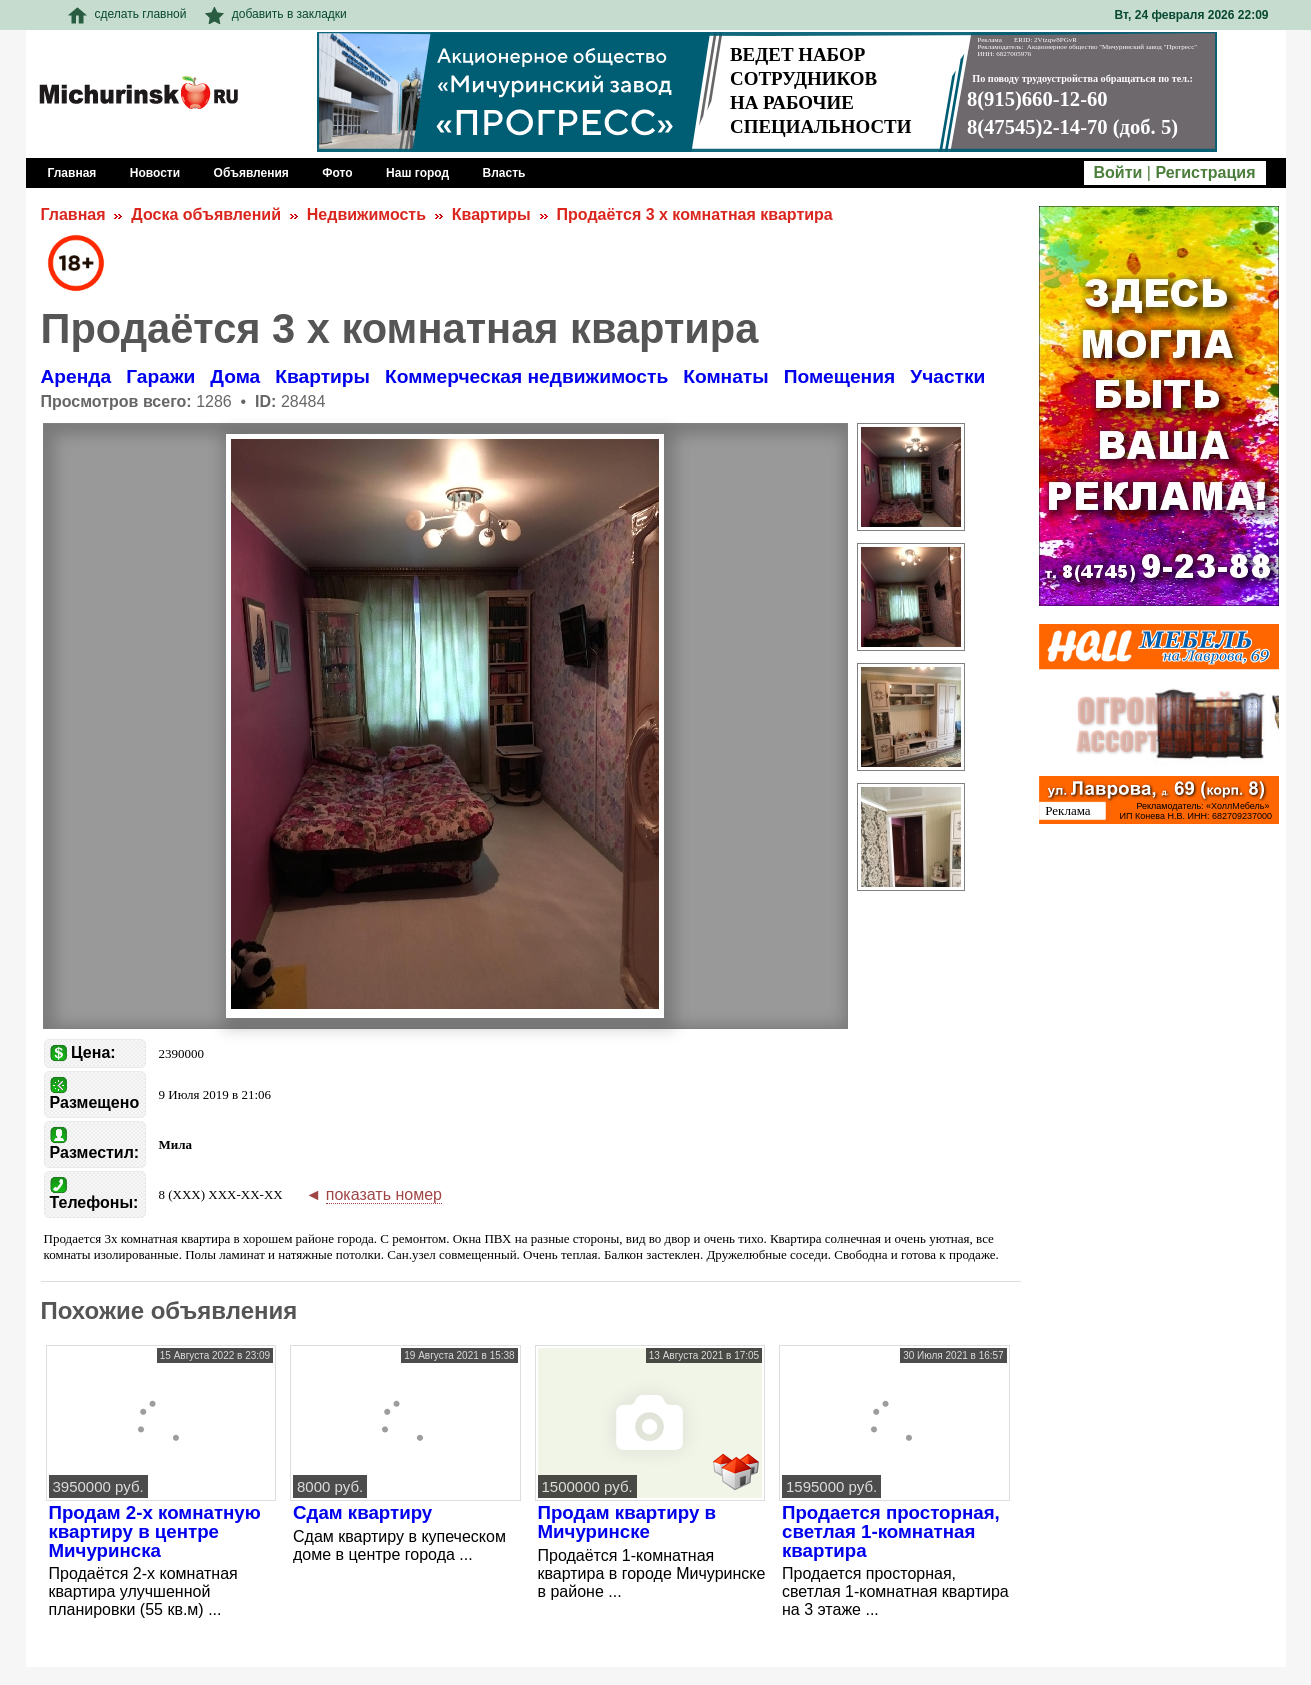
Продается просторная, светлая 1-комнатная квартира (891, 1531)
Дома (235, 376)
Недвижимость (366, 214)
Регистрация (1205, 172)
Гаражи (160, 376)
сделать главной (127, 14)
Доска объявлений (206, 214)
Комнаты (725, 376)
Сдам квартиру (362, 1512)
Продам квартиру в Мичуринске (627, 1522)
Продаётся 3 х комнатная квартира (695, 214)
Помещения (840, 376)
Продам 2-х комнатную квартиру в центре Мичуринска (155, 1531)
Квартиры (491, 214)
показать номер (384, 1194)
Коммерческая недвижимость (526, 376)
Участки (947, 376)
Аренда (76, 376)
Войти (1118, 172)
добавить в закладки (276, 14)
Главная (73, 214)
